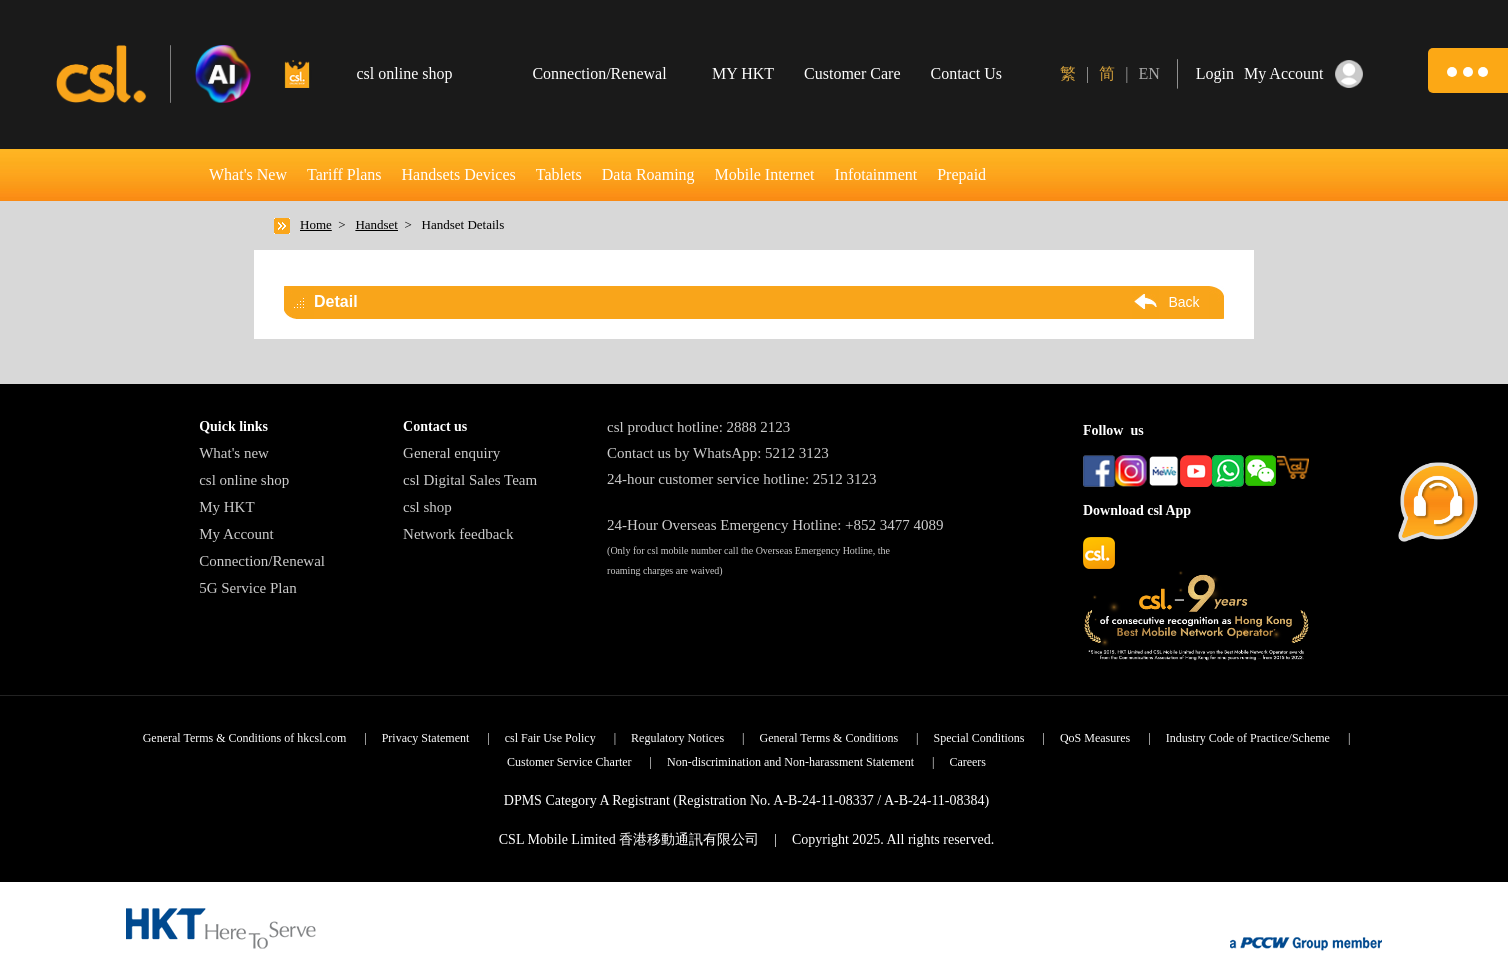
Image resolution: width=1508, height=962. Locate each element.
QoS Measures (1095, 738)
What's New (248, 174)
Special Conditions (979, 738)
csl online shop (244, 480)
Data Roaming (648, 174)
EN (1148, 73)
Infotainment (876, 174)
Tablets (559, 174)
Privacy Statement (426, 738)
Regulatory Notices (677, 738)
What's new (234, 453)
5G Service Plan (247, 588)
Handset (376, 224)
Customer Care (852, 73)
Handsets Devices (459, 174)
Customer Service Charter (569, 762)
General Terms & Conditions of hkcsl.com (245, 738)
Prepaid (961, 174)
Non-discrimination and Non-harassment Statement (790, 762)
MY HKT (743, 73)
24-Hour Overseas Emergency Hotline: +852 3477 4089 (775, 525)
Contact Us (967, 73)
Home (316, 224)
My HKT (226, 507)
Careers (967, 762)
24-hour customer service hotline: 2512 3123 (742, 479)
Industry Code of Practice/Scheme (1248, 738)
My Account (236, 534)
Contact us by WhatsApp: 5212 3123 (718, 453)
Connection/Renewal (262, 561)
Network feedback (458, 534)
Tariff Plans (344, 174)
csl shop (427, 507)
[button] (1468, 70)
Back (1183, 302)
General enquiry (451, 453)
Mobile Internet (765, 174)
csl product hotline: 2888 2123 (698, 427)
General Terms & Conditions (829, 738)
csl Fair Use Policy (550, 738)
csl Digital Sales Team (470, 480)
